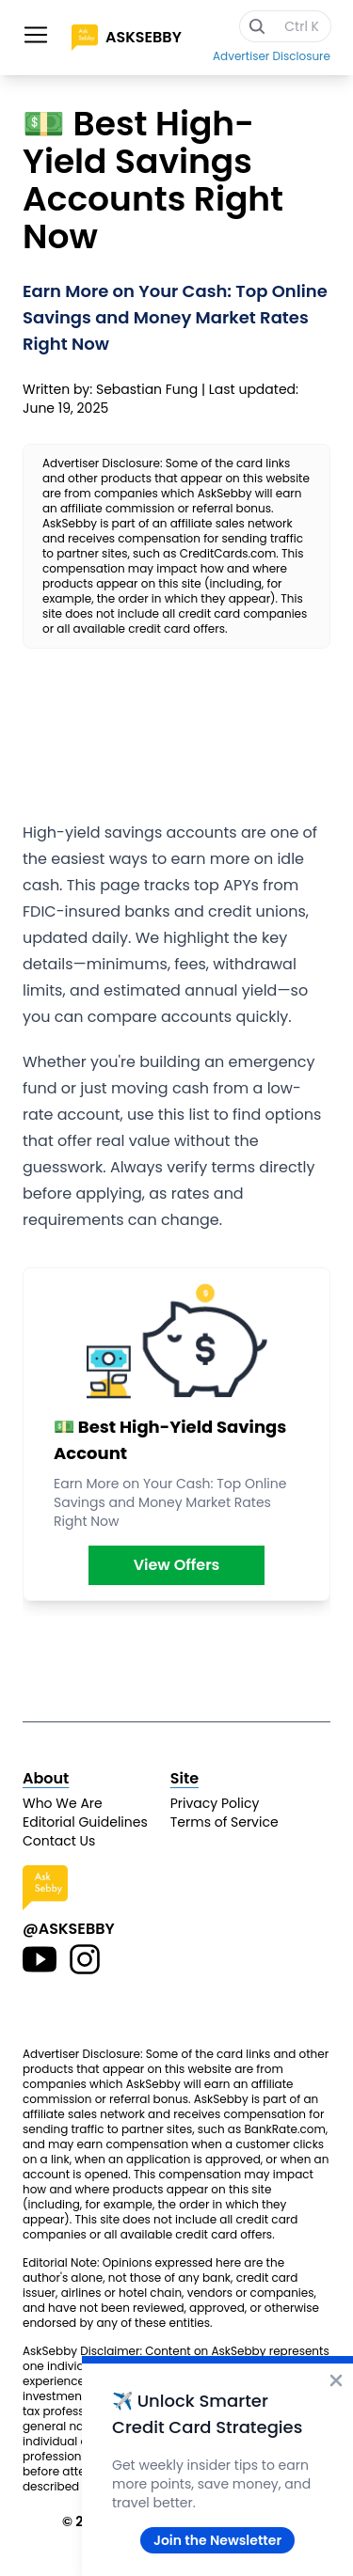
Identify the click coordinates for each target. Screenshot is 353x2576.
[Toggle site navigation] (35, 34)
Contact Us (59, 1840)
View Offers (177, 1565)
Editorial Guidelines (85, 1822)
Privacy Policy (215, 1803)
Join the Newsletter (217, 2540)
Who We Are (63, 1803)
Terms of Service (224, 1822)
